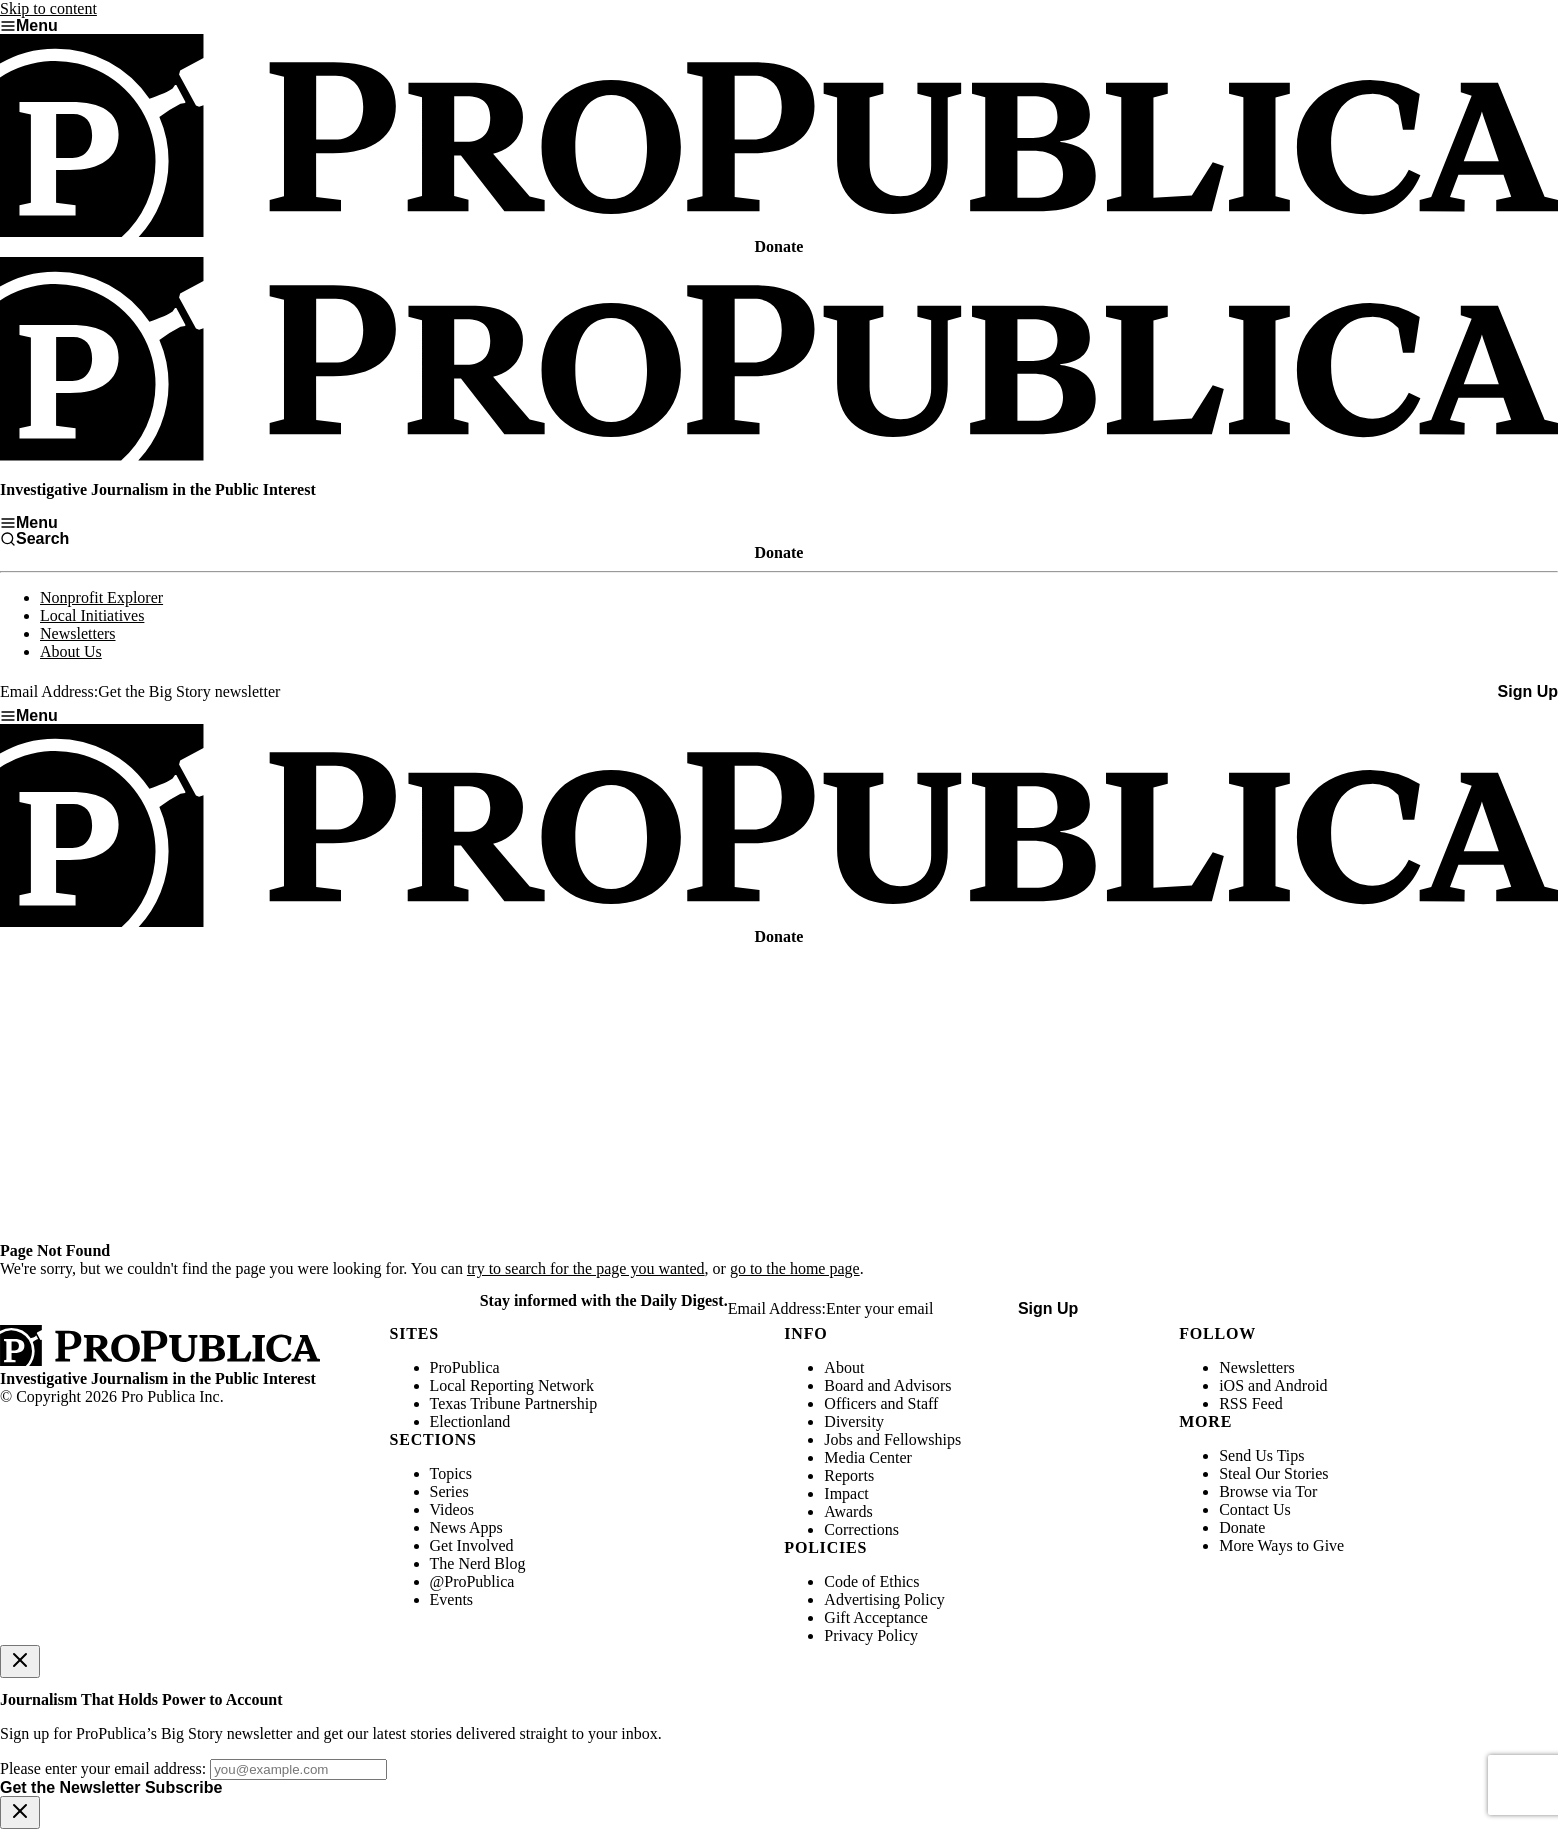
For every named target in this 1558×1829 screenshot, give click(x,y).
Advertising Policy (884, 1599)
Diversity (854, 1421)
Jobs (838, 1439)
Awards (848, 1511)
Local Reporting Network (512, 1385)
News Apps (466, 1527)
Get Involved (472, 1545)
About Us (71, 651)
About (844, 1367)
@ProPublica (472, 1581)
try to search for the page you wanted (586, 1268)
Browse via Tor (1268, 1491)
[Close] (20, 1661)
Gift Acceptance (876, 1617)
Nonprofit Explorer (101, 597)
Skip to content (48, 8)
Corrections (861, 1529)
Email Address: (49, 691)
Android (1300, 1385)
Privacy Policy (871, 1635)
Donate (1242, 1527)
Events (452, 1599)
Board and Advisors (887, 1385)
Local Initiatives (92, 615)
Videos (452, 1509)
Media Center (868, 1457)
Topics (451, 1473)
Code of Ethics (871, 1581)
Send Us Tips (1261, 1455)
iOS (1231, 1385)
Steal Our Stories (1273, 1473)
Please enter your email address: (103, 1768)
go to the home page (795, 1268)
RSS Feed (1251, 1403)
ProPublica (465, 1367)
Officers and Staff (881, 1403)
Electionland (470, 1421)
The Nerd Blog (478, 1563)
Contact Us (1255, 1509)
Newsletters (78, 633)
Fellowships (922, 1439)
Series (449, 1491)
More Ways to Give (1281, 1545)
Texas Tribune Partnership (514, 1403)
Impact (846, 1493)
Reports (849, 1475)
